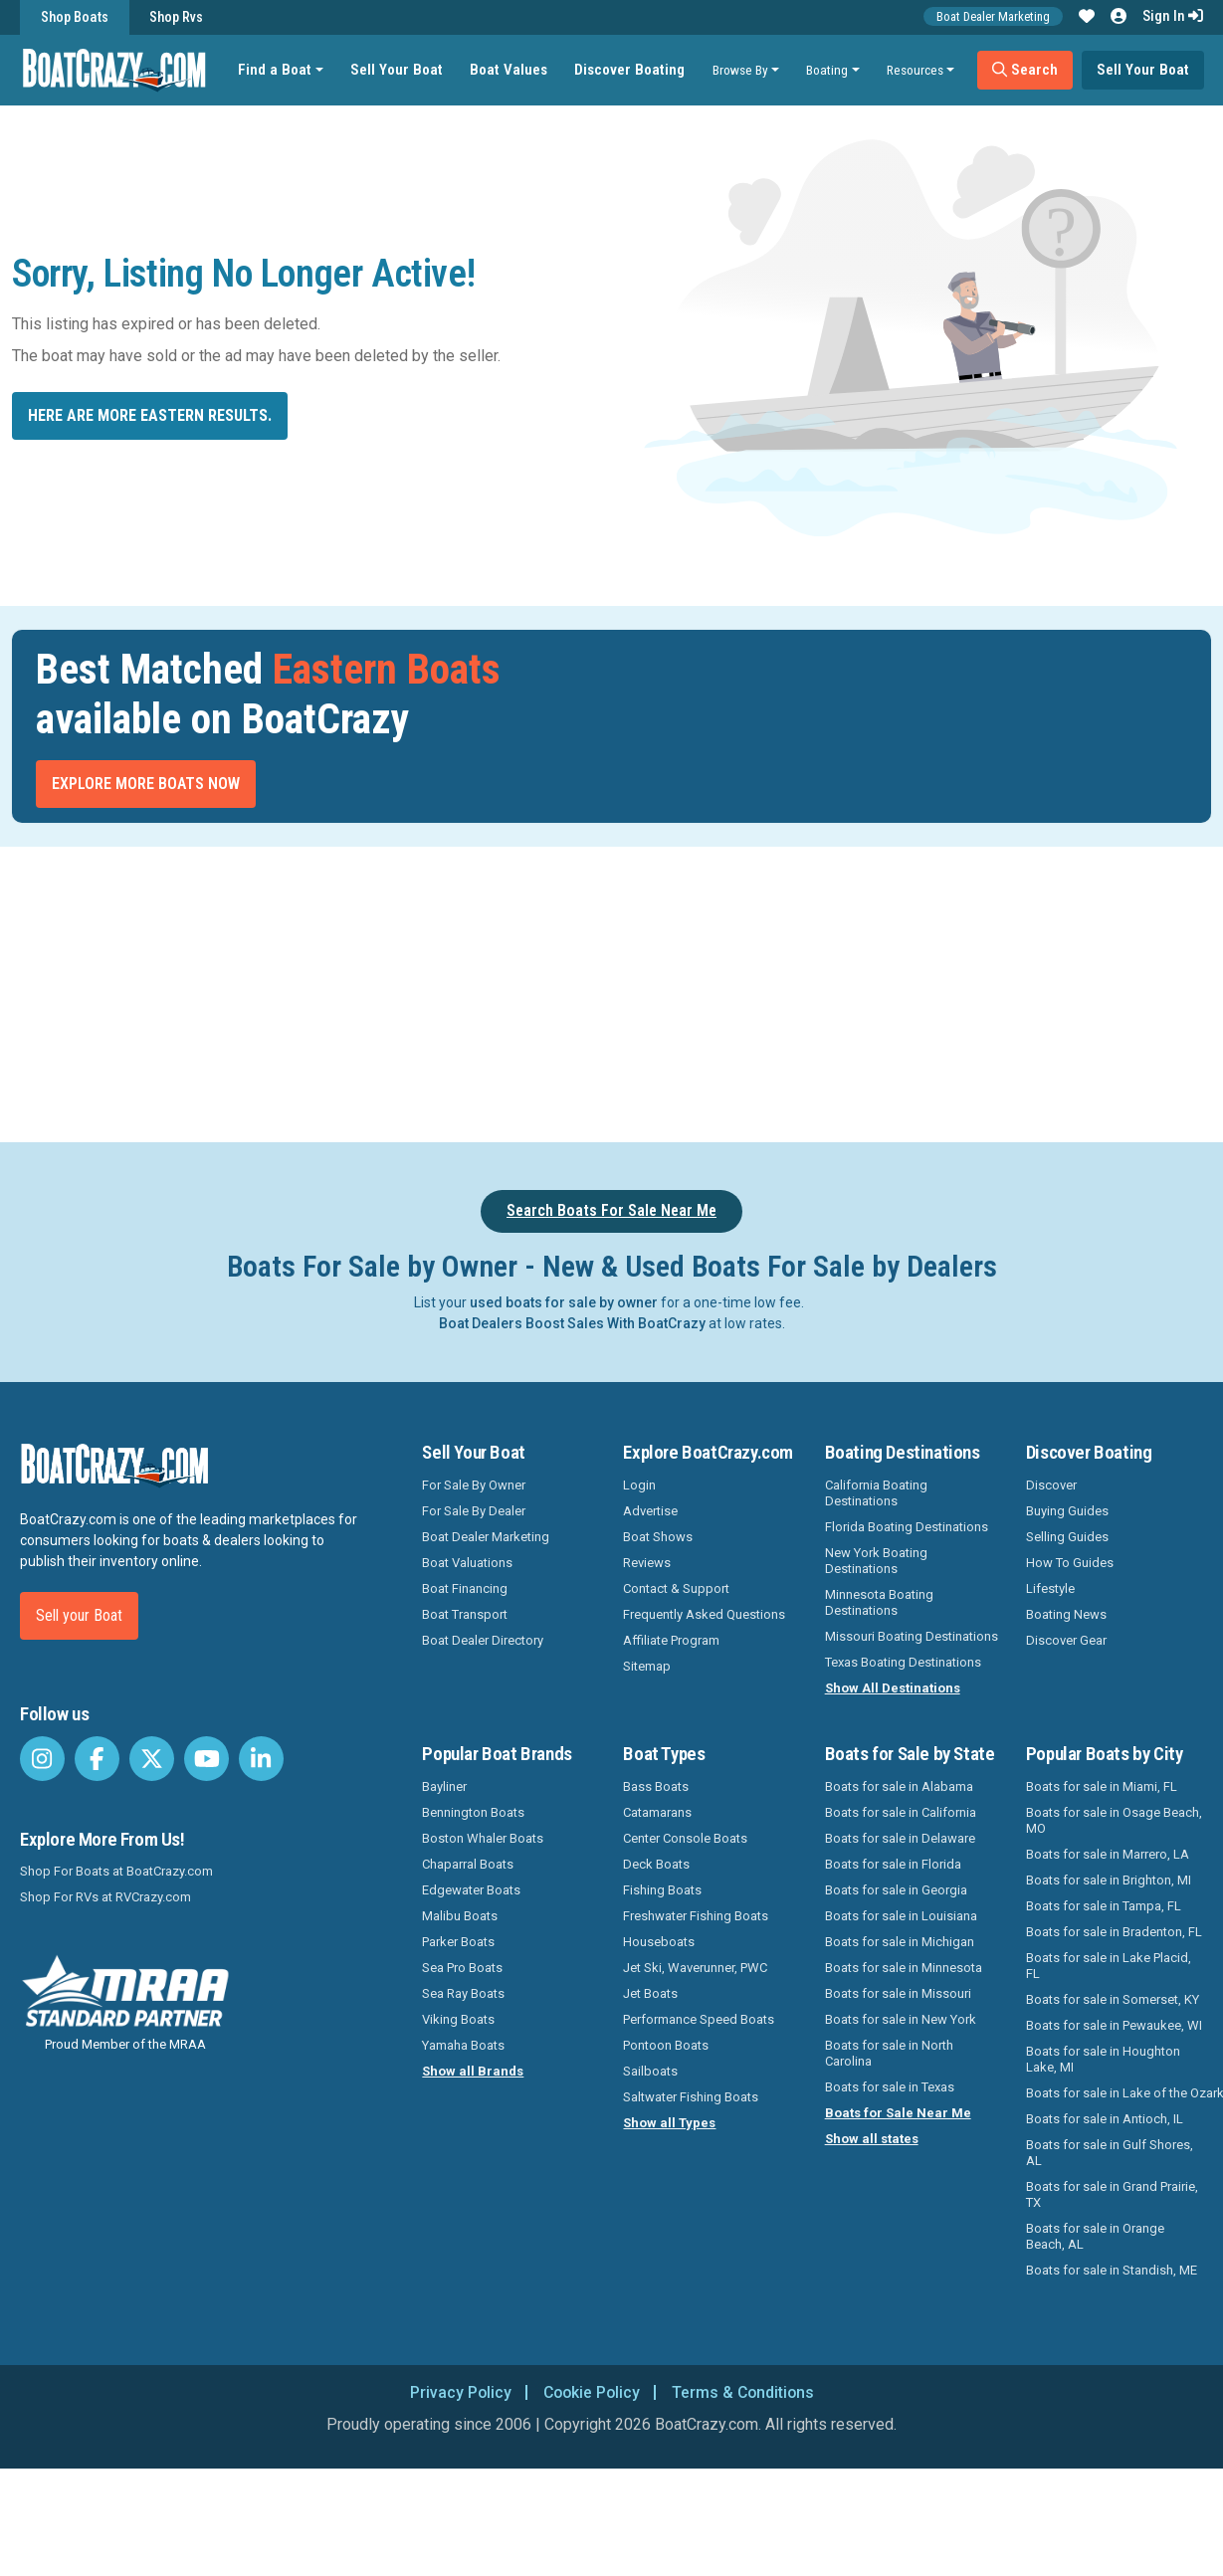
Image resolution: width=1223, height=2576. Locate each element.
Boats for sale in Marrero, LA (1107, 1854)
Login (639, 1485)
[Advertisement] (664, 991)
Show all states (871, 2138)
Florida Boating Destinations (906, 1526)
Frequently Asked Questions (704, 1614)
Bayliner (444, 1786)
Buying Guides (1067, 1510)
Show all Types (669, 2122)
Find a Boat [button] (275, 70)
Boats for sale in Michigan (899, 1941)
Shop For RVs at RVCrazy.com (105, 1896)
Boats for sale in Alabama (899, 1786)
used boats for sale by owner (564, 1302)
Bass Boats (656, 1786)
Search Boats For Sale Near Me (611, 1210)
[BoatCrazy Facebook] (97, 1758)
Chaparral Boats (467, 1864)
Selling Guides (1067, 1536)
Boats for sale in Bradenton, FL (1114, 1931)
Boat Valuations (467, 1562)
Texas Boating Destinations (903, 1662)
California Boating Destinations (876, 1493)
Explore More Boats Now (146, 783)
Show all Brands (472, 2071)
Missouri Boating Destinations (911, 1636)
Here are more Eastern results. (150, 415)
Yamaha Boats (463, 2045)
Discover (1051, 1485)
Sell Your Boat (397, 70)
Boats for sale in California (900, 1812)
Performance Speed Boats (698, 2019)
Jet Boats (650, 1993)
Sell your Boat (79, 1615)
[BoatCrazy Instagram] (42, 1758)
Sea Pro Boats (462, 1967)
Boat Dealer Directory (482, 1640)
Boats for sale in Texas (889, 2087)
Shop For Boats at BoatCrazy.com (116, 1871)
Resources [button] (916, 70)
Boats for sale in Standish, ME (1111, 2270)
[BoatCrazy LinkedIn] (261, 1758)
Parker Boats (458, 1941)
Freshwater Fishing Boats (695, 1915)
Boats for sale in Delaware (900, 1838)
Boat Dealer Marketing (993, 16)
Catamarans (657, 1812)
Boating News (1066, 1614)
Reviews (647, 1562)
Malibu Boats (460, 1915)
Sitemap (647, 1666)
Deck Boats (656, 1864)
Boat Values (509, 70)
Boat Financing (465, 1588)
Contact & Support (676, 1588)
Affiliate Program (671, 1640)
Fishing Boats (662, 1889)
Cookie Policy (590, 2392)
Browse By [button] (740, 70)
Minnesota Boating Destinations (879, 1602)
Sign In (1172, 16)
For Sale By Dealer (473, 1510)
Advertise (650, 1510)
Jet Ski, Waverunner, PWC (695, 1967)
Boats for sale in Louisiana (901, 1915)
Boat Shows (658, 1536)
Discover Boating (630, 70)
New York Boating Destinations (876, 1560)
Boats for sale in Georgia (896, 1889)
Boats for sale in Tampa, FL (1103, 1905)
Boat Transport (465, 1614)
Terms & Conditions (745, 2392)
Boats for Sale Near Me (898, 2112)
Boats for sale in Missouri (898, 1993)
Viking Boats (458, 2019)
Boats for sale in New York (900, 2019)
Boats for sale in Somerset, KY (1112, 1999)
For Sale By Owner (473, 1485)
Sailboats (650, 2071)
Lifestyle (1050, 1588)
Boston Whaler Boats (482, 1838)
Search (1026, 70)
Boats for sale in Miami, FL (1101, 1786)
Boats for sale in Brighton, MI (1108, 1880)
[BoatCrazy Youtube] (206, 1758)
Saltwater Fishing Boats (690, 2096)
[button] (1087, 17)
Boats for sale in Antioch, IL (1104, 2118)
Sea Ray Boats (463, 1993)
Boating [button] (828, 70)
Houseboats (659, 1941)
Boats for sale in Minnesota (903, 1967)
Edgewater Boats (471, 1889)
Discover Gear (1066, 1640)
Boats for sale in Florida (893, 1864)
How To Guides (1070, 1562)
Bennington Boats (473, 1812)
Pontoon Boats (666, 2045)
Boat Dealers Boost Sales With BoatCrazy (572, 1323)
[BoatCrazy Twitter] (151, 1758)
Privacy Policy (457, 2392)
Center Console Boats (685, 1838)
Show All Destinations (892, 1688)
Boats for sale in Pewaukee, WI (1114, 2025)
